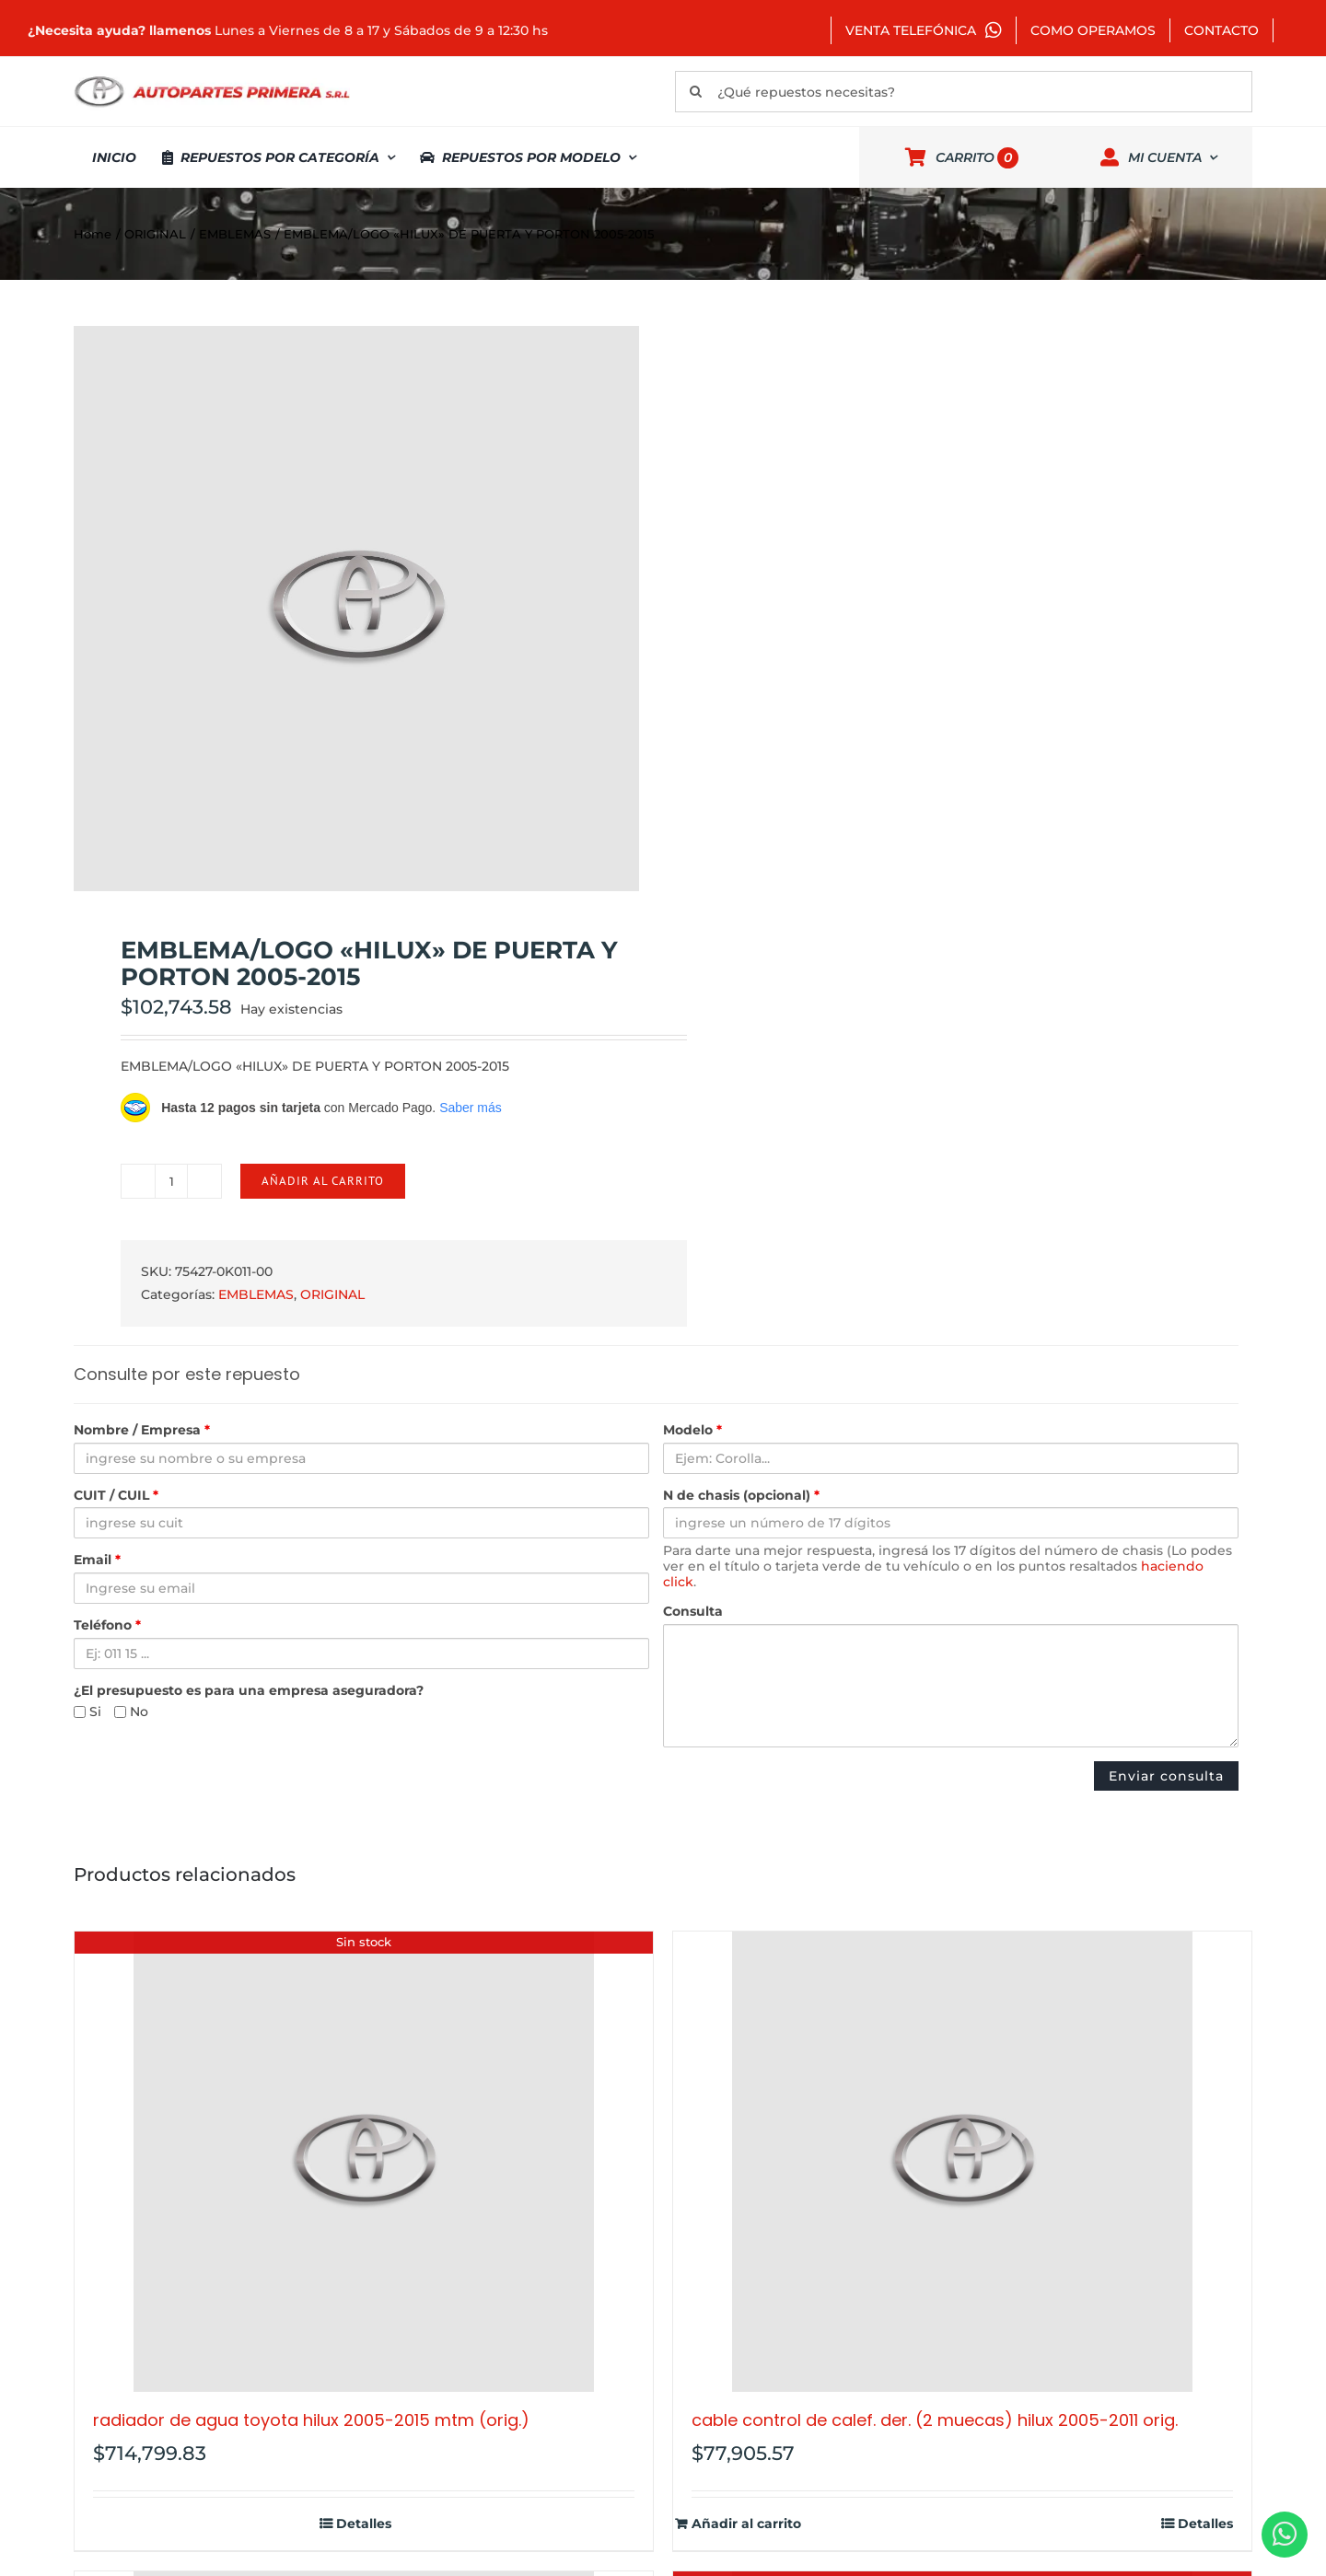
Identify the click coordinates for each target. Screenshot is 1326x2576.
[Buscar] (695, 91)
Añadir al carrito (323, 1181)
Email (97, 1560)
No (131, 1712)
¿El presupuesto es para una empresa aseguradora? (249, 1691)
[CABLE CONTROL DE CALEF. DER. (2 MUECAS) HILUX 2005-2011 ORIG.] (962, 2162)
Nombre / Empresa (142, 1430)
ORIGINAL (332, 1294)
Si (87, 1712)
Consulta (693, 1611)
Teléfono (107, 1625)
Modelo (692, 1430)
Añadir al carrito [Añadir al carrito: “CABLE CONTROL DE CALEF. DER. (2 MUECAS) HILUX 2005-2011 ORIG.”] (746, 2524)
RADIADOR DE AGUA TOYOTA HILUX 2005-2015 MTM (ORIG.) (311, 2419)
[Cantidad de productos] (171, 1181)
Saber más (470, 1107)
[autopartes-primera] (212, 78)
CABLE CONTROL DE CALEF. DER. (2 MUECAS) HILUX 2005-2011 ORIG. (935, 2419)
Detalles (363, 2524)
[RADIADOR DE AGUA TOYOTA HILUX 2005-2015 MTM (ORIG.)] (364, 2162)
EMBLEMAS (256, 1294)
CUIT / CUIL (116, 1495)
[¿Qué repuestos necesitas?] (963, 91)
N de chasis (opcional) (741, 1495)
